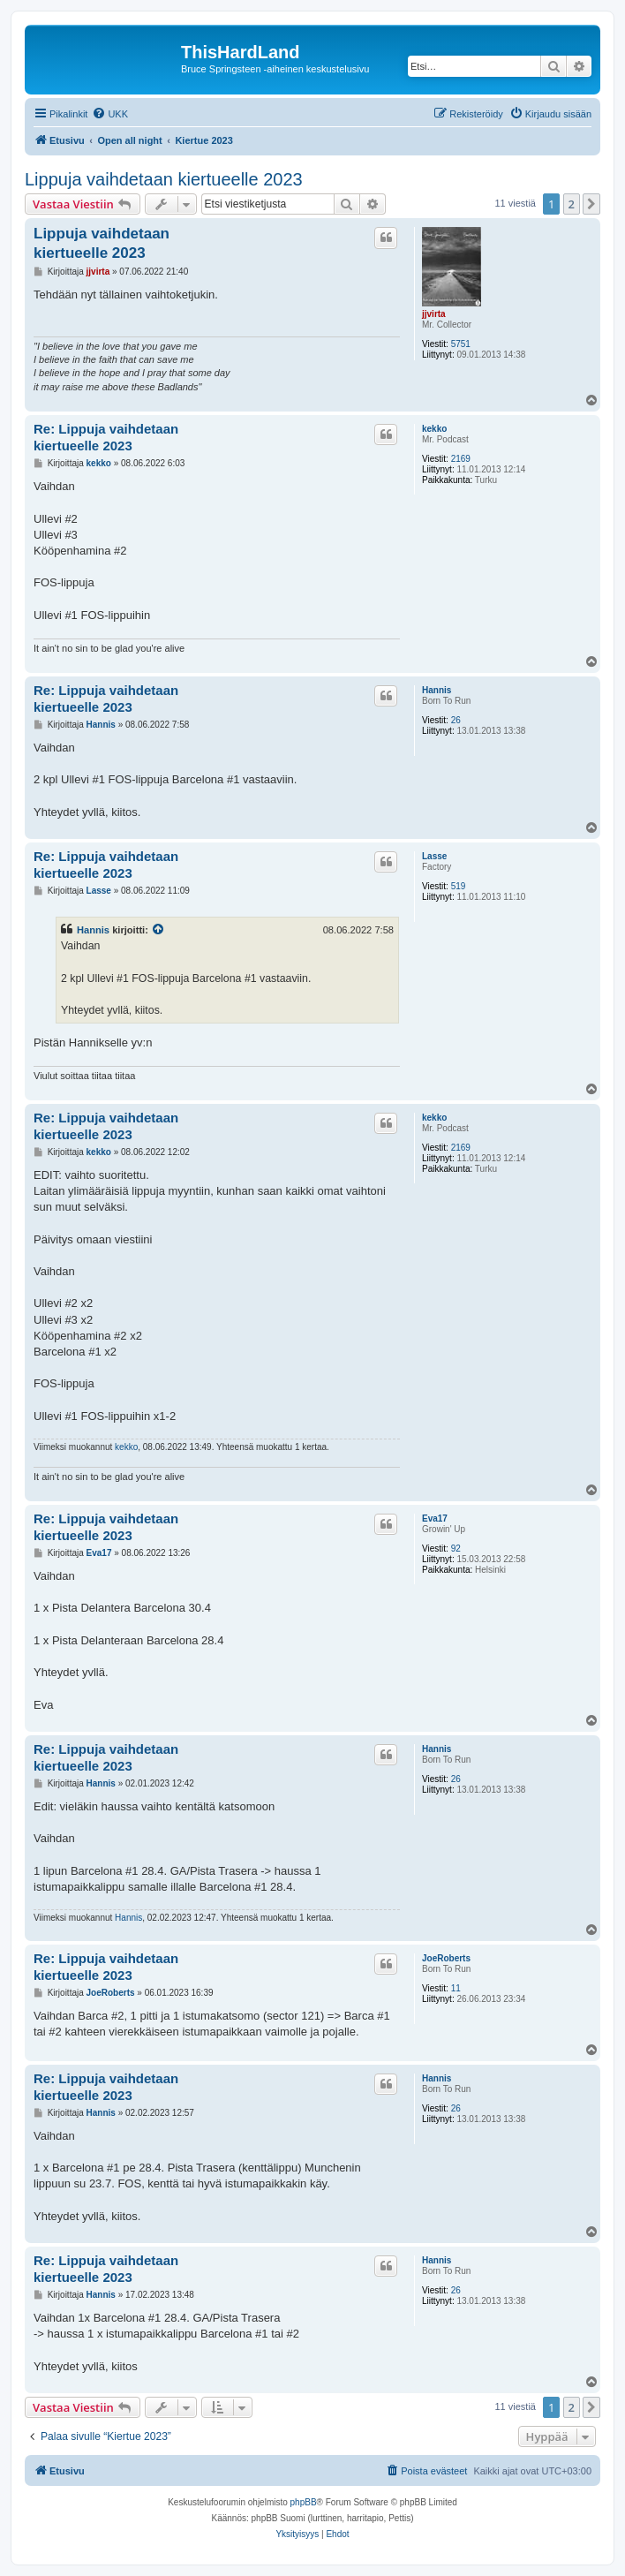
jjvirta (434, 314)
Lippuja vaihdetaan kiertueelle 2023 (164, 179)
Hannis (436, 690)
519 (458, 886)
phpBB (303, 2502)
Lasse (434, 856)
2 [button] (572, 204)
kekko (434, 429)
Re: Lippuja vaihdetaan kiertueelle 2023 (106, 437)
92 (456, 1548)
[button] (591, 204)
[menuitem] (110, 114)
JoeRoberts (446, 1958)
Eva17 (435, 1518)
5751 (461, 344)
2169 (461, 459)
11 (456, 1988)
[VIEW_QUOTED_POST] (159, 930)
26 (456, 720)
